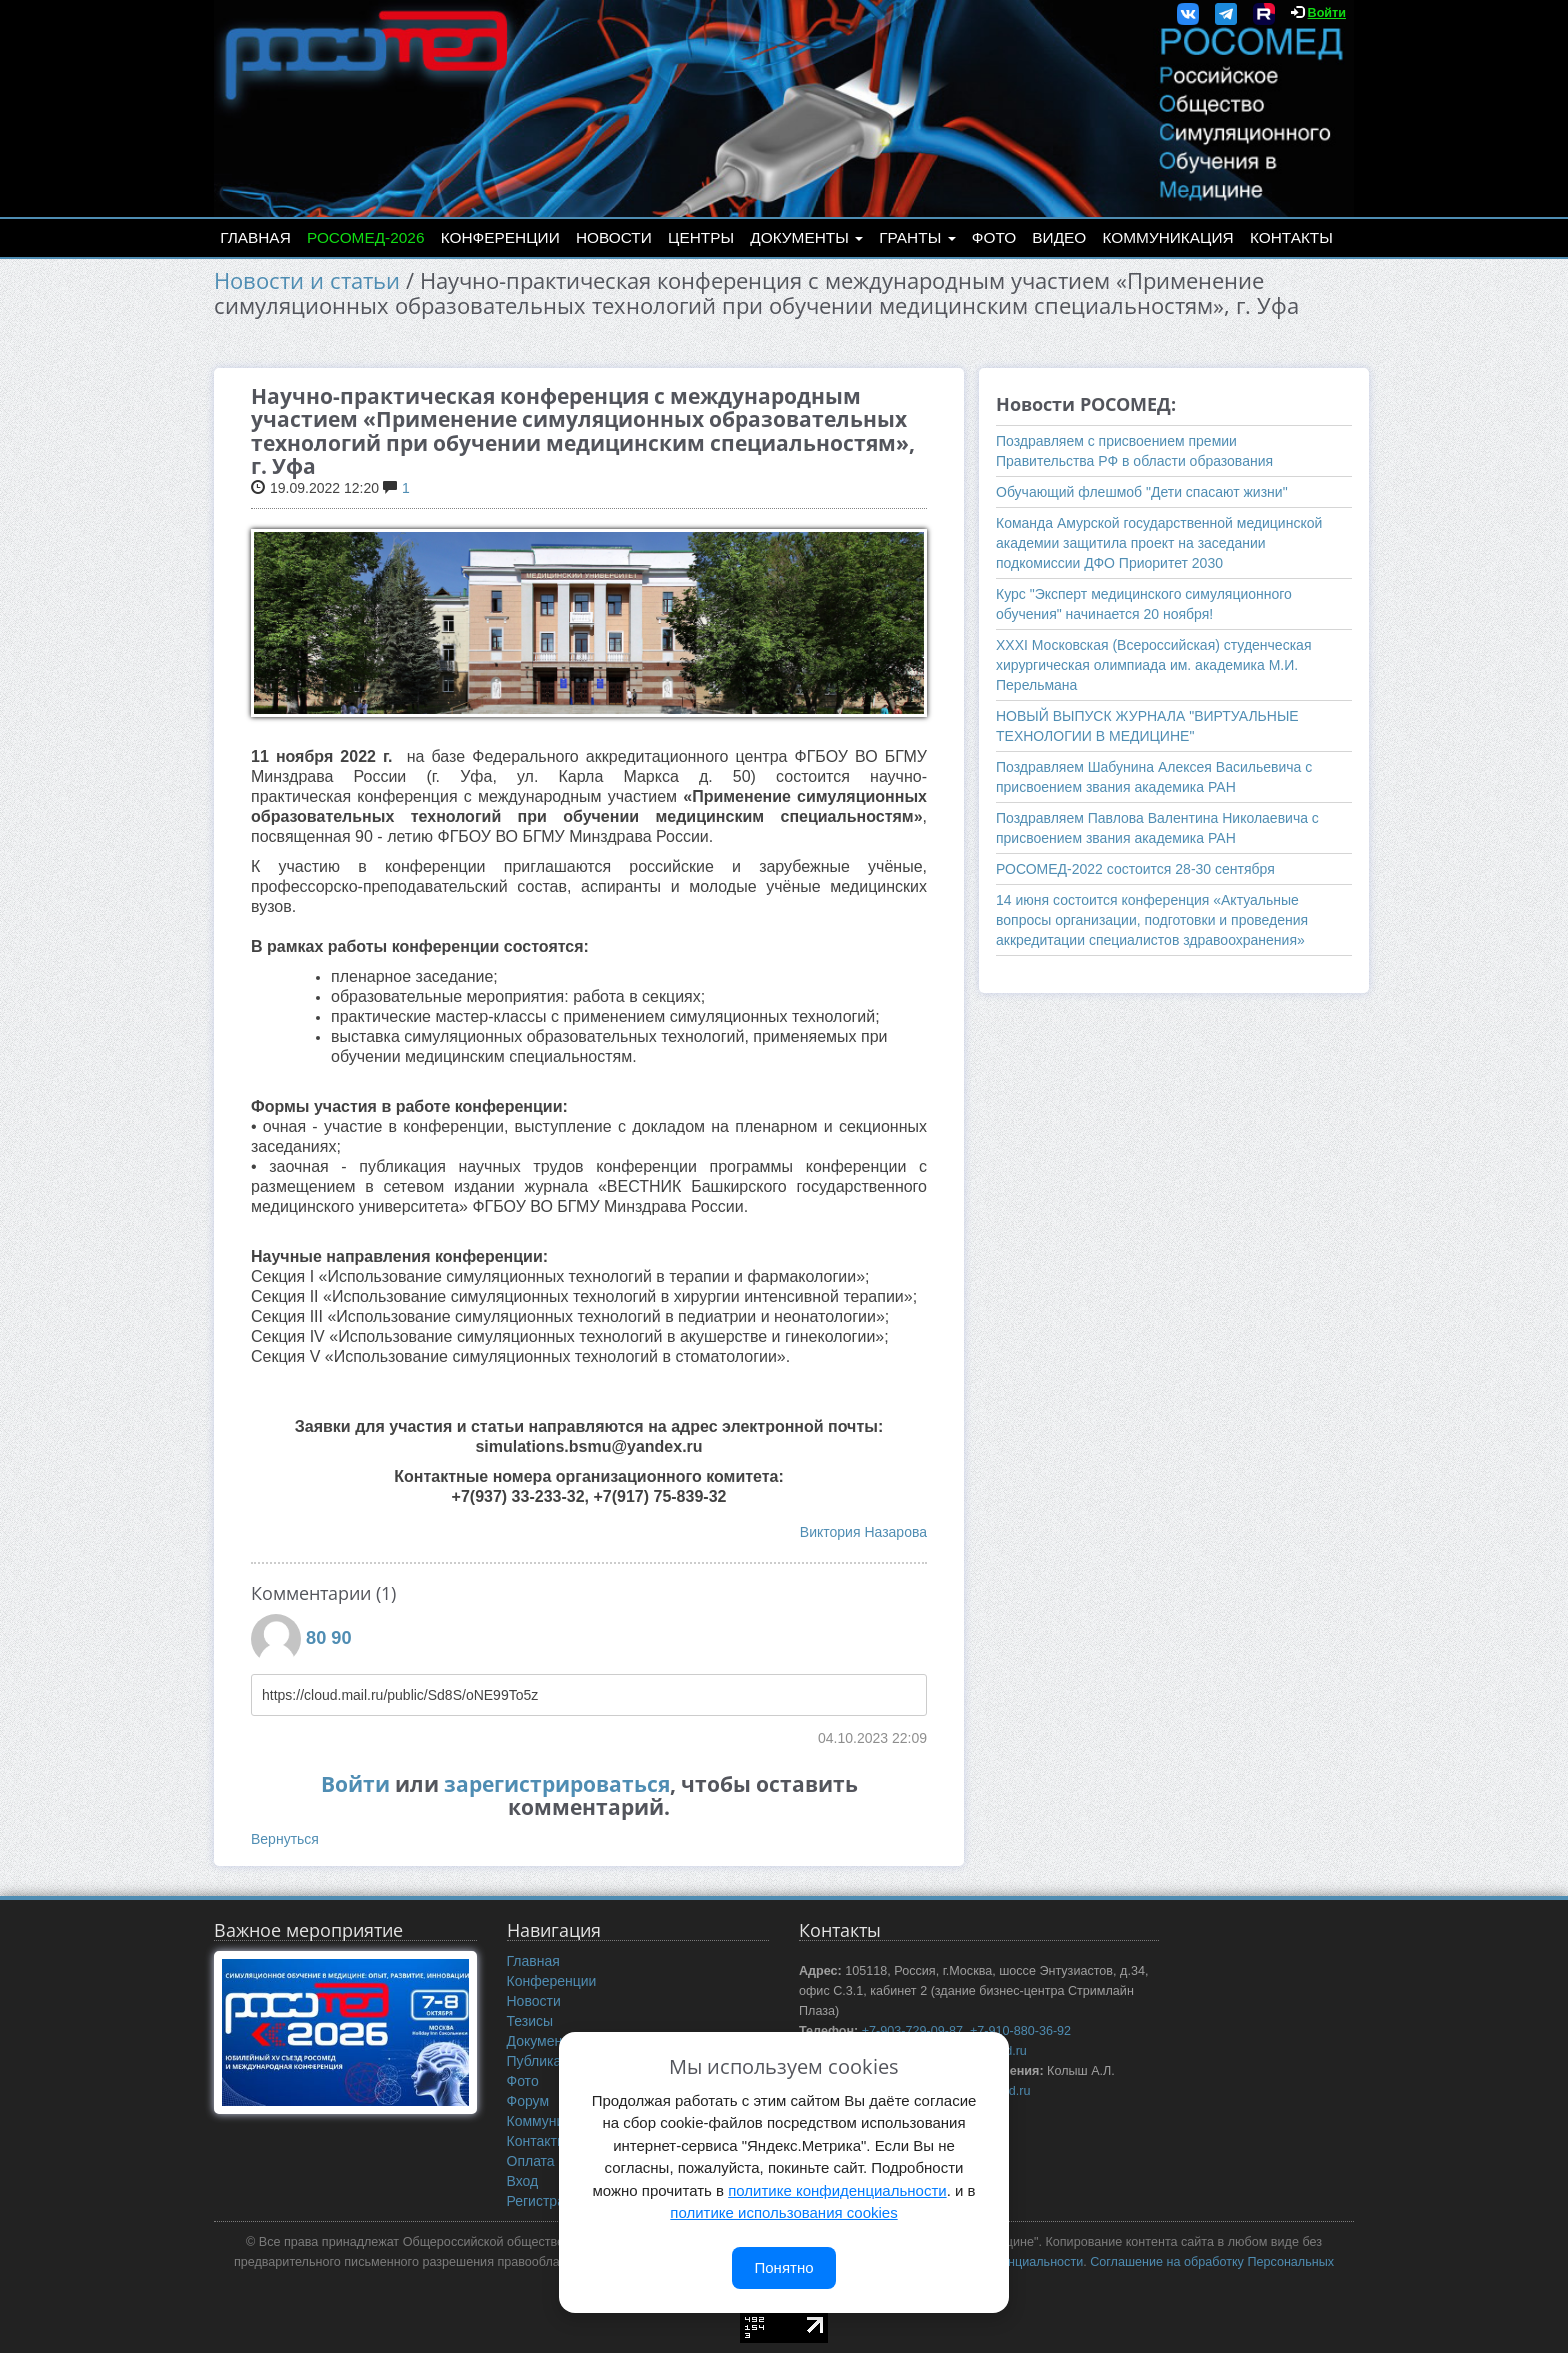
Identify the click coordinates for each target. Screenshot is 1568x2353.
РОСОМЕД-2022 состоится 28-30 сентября (1135, 869)
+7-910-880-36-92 (1020, 2031)
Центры (701, 237)
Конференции (500, 237)
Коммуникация (1168, 237)
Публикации (546, 2061)
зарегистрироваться (557, 1784)
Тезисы (530, 2021)
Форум (528, 2101)
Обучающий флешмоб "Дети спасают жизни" (1142, 492)
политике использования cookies (783, 2212)
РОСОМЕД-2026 (366, 237)
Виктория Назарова (863, 1532)
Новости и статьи (307, 280)
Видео (1059, 237)
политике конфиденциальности (837, 2190)
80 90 (329, 1638)
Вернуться (285, 1839)
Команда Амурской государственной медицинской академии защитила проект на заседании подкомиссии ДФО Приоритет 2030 (1159, 543)
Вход (523, 2181)
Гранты (917, 237)
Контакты (1291, 237)
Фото (994, 237)
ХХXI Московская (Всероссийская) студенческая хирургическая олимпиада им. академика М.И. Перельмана (1153, 665)
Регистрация (548, 2201)
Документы (806, 237)
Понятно (783, 2267)
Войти (1327, 13)
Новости (614, 237)
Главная (255, 237)
